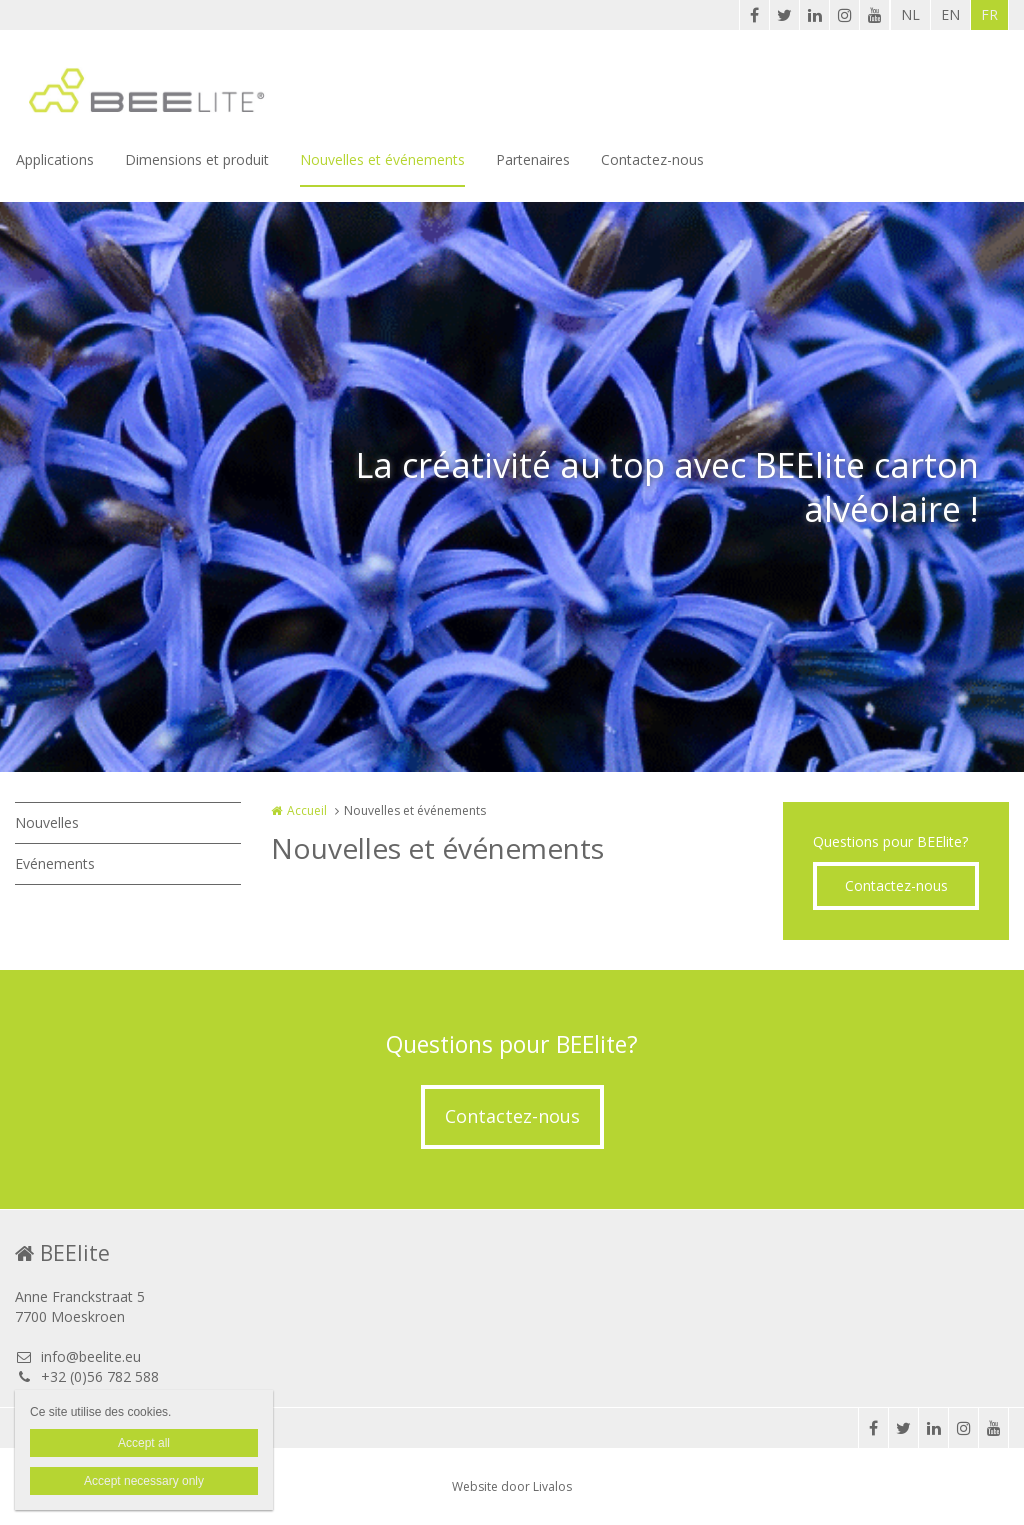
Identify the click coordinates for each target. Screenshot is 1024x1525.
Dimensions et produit (197, 159)
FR (989, 14)
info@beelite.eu (78, 1356)
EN (950, 14)
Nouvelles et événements (382, 159)
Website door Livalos (512, 1486)
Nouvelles (47, 822)
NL (910, 14)
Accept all (144, 1443)
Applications (55, 159)
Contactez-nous (652, 159)
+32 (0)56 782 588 (87, 1376)
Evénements (55, 863)
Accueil (307, 810)
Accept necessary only (144, 1481)
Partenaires (533, 159)
